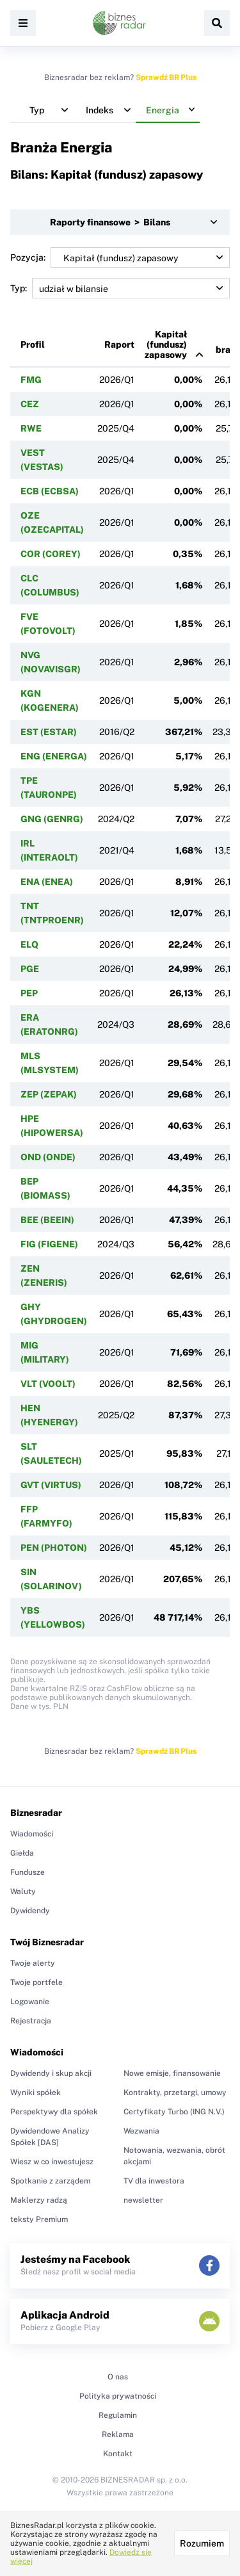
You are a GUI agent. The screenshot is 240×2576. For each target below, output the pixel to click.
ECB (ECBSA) (49, 491)
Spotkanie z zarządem (50, 2180)
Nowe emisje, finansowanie (172, 2073)
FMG (31, 380)
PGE (29, 969)
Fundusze (27, 1872)
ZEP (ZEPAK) (48, 1094)
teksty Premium (39, 2219)
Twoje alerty (32, 1963)
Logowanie (29, 2001)
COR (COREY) (50, 554)
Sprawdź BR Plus (166, 77)
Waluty (23, 1891)
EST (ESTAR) (48, 732)
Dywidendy (30, 1910)
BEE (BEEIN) (47, 1220)
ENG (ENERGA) (53, 756)
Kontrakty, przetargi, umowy (175, 2092)
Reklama (118, 2434)
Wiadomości (31, 1833)
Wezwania (141, 2130)
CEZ (29, 404)
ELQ (29, 944)
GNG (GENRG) (51, 819)
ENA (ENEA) (46, 882)
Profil (32, 344)
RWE (31, 428)
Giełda (22, 1853)
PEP (29, 993)
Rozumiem (202, 2543)
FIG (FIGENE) (49, 1244)
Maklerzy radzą (38, 2200)
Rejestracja (30, 2020)
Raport (119, 344)
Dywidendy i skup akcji (51, 2073)
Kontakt (117, 2453)
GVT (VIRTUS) (50, 1485)
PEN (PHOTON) (53, 1548)
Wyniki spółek (35, 2092)
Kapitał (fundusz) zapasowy (166, 344)
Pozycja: (120, 257)
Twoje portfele (36, 1982)
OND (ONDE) (48, 1157)
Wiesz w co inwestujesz (51, 2161)
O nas (118, 2376)
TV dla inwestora (154, 2180)
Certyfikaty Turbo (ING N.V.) (174, 2111)
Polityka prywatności (117, 2396)
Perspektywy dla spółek (54, 2111)
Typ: (120, 288)
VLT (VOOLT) (48, 1384)
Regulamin (118, 2415)
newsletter (143, 2200)
